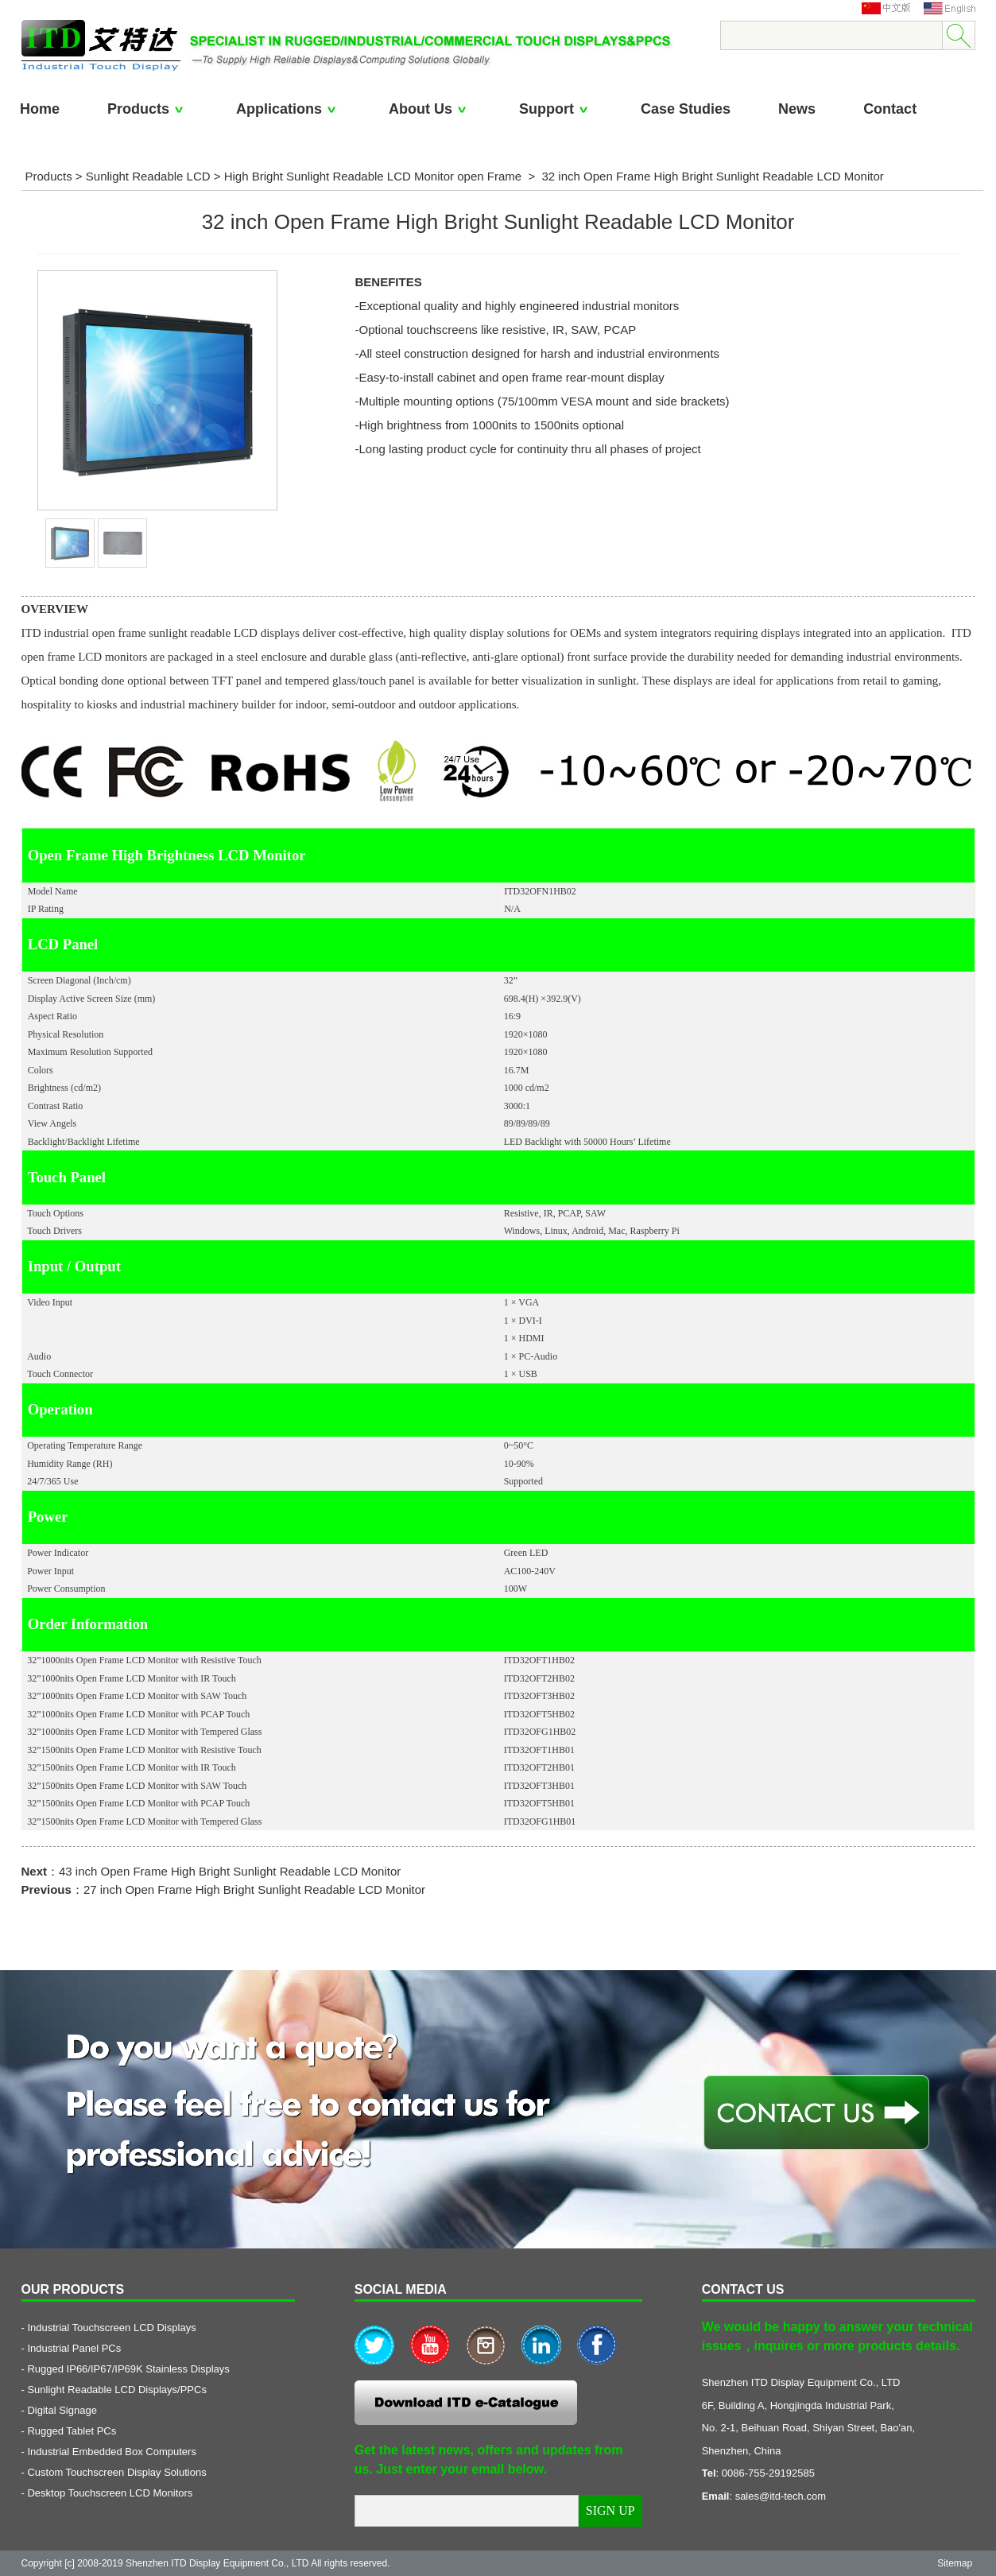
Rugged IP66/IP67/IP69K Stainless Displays (128, 2369)
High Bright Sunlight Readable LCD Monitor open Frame (372, 176)
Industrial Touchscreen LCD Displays (111, 2328)
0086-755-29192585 (768, 2473)
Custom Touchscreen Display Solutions (116, 2472)
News (797, 109)
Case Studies (686, 109)
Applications (288, 109)
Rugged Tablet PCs (71, 2431)
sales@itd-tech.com (780, 2496)
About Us (430, 109)
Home (40, 109)
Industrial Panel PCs (74, 2348)
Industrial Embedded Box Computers (111, 2452)
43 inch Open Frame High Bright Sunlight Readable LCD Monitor (230, 1871)
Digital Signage (61, 2410)
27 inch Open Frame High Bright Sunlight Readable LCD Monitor (254, 1889)
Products (147, 109)
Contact (890, 109)
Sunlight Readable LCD (148, 176)
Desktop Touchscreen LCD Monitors (109, 2493)
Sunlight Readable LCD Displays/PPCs (116, 2390)
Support (556, 109)
